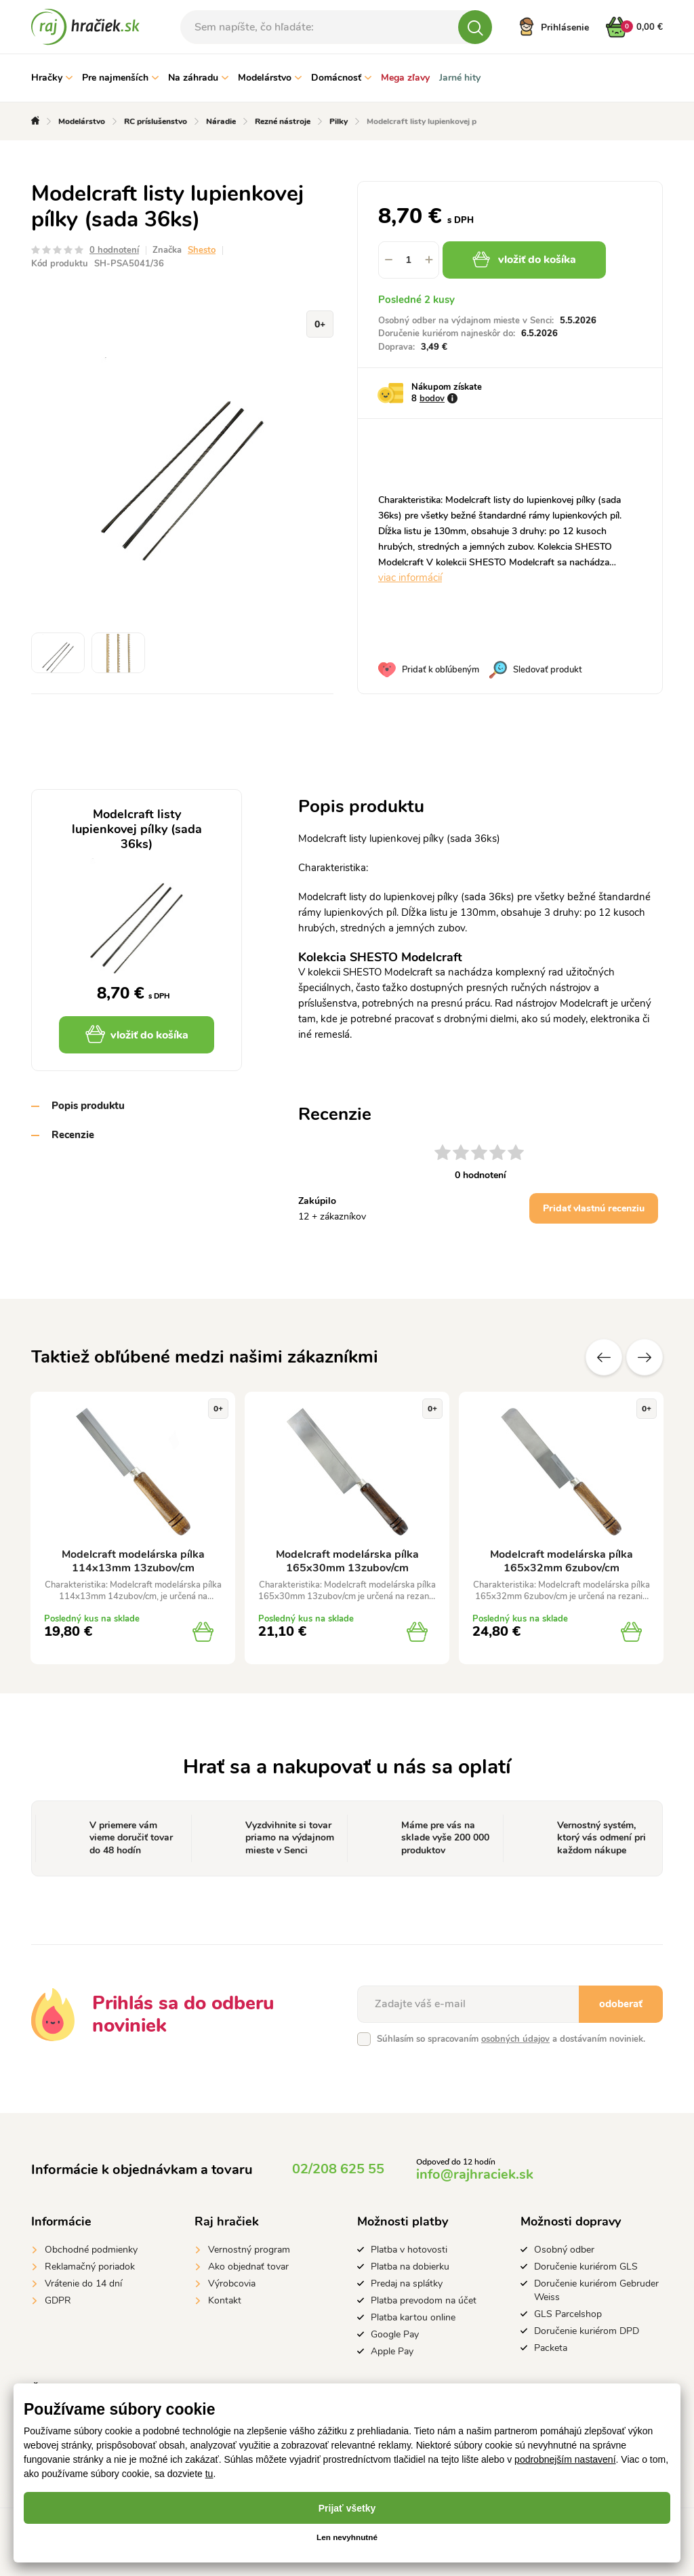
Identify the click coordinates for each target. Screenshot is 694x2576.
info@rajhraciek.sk (474, 2174)
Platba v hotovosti (409, 2249)
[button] (429, 260)
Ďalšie (644, 1357)
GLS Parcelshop (568, 2314)
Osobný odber (564, 2249)
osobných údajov (515, 2039)
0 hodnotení (114, 250)
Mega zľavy (405, 77)
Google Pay (395, 2334)
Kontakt (224, 2300)
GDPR (58, 2300)
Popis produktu (88, 1105)
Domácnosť (341, 77)
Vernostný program (249, 2249)
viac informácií (410, 577)
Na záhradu (198, 77)
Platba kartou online (413, 2317)
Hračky (52, 77)
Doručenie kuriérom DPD (586, 2331)
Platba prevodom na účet (423, 2300)
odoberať (620, 2004)
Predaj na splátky (407, 2283)
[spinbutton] (409, 260)
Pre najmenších (120, 77)
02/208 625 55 (338, 2169)
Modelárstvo (270, 77)
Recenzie (73, 1135)
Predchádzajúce (604, 1357)
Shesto (202, 250)
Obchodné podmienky (91, 2249)
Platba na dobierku (410, 2266)
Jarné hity (460, 77)
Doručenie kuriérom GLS (586, 2266)
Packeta (550, 2347)
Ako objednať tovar (248, 2266)
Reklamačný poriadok (90, 2266)
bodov (432, 399)
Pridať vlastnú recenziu (594, 1208)
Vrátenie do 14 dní (83, 2283)
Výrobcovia (232, 2283)
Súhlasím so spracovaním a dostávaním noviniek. (511, 2039)
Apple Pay (392, 2351)
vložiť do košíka (525, 259)
